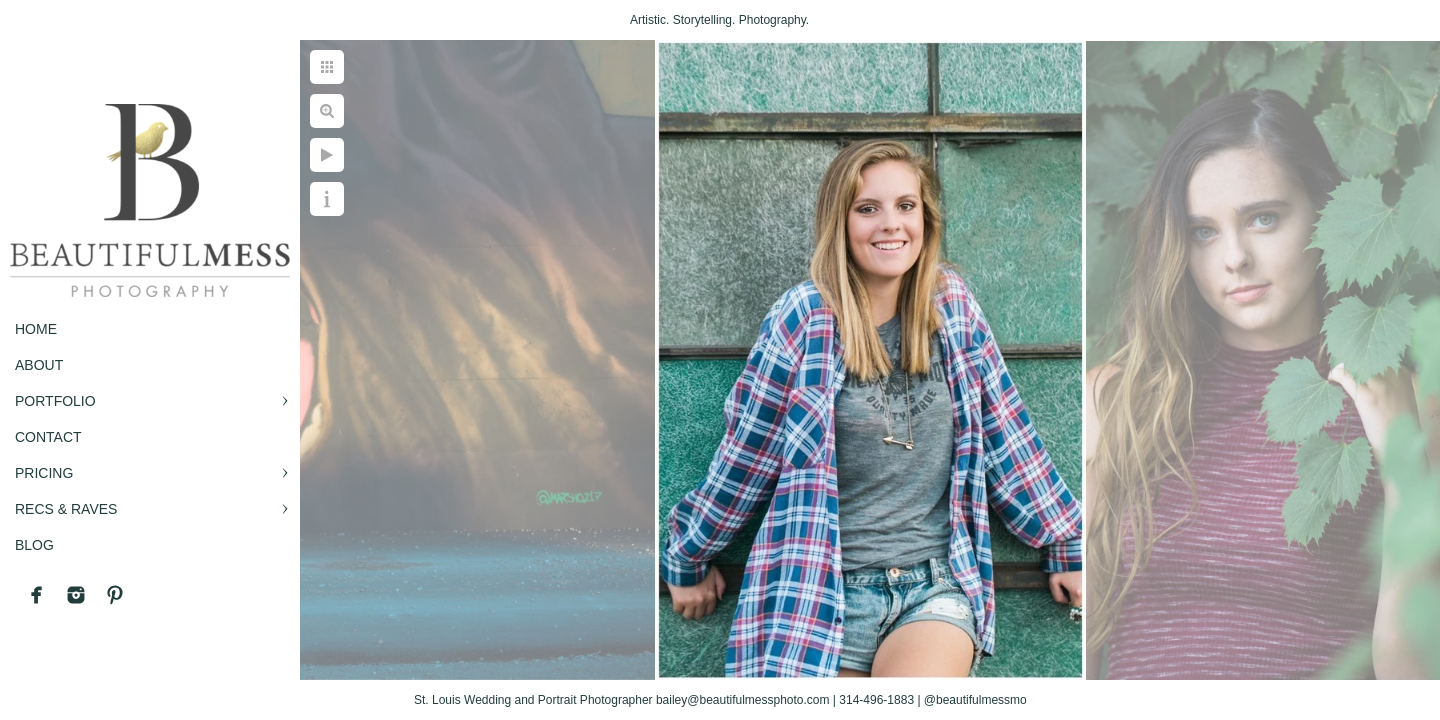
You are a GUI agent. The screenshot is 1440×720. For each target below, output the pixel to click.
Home (36, 329)
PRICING (44, 473)
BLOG (34, 545)
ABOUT (39, 365)
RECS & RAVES (66, 509)
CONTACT (48, 437)
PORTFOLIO (55, 401)
